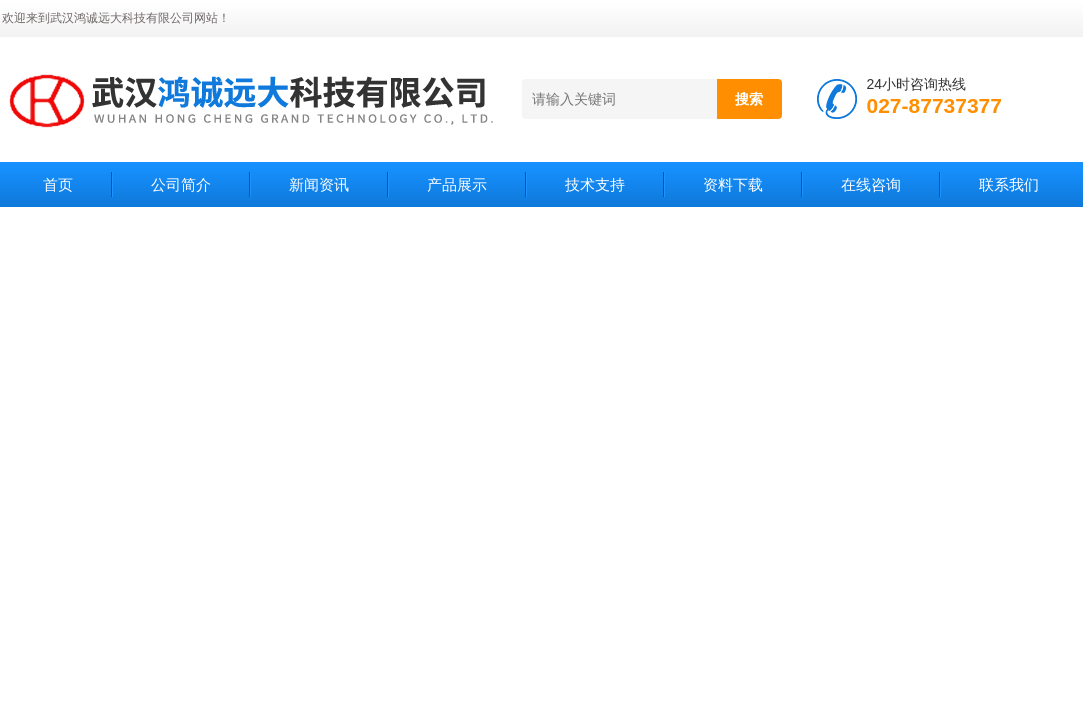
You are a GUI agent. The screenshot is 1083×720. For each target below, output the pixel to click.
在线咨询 (871, 184)
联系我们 (1009, 184)
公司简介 (181, 184)
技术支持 (595, 184)
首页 (58, 184)
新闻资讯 (319, 184)
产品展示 (457, 184)
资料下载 (733, 184)
